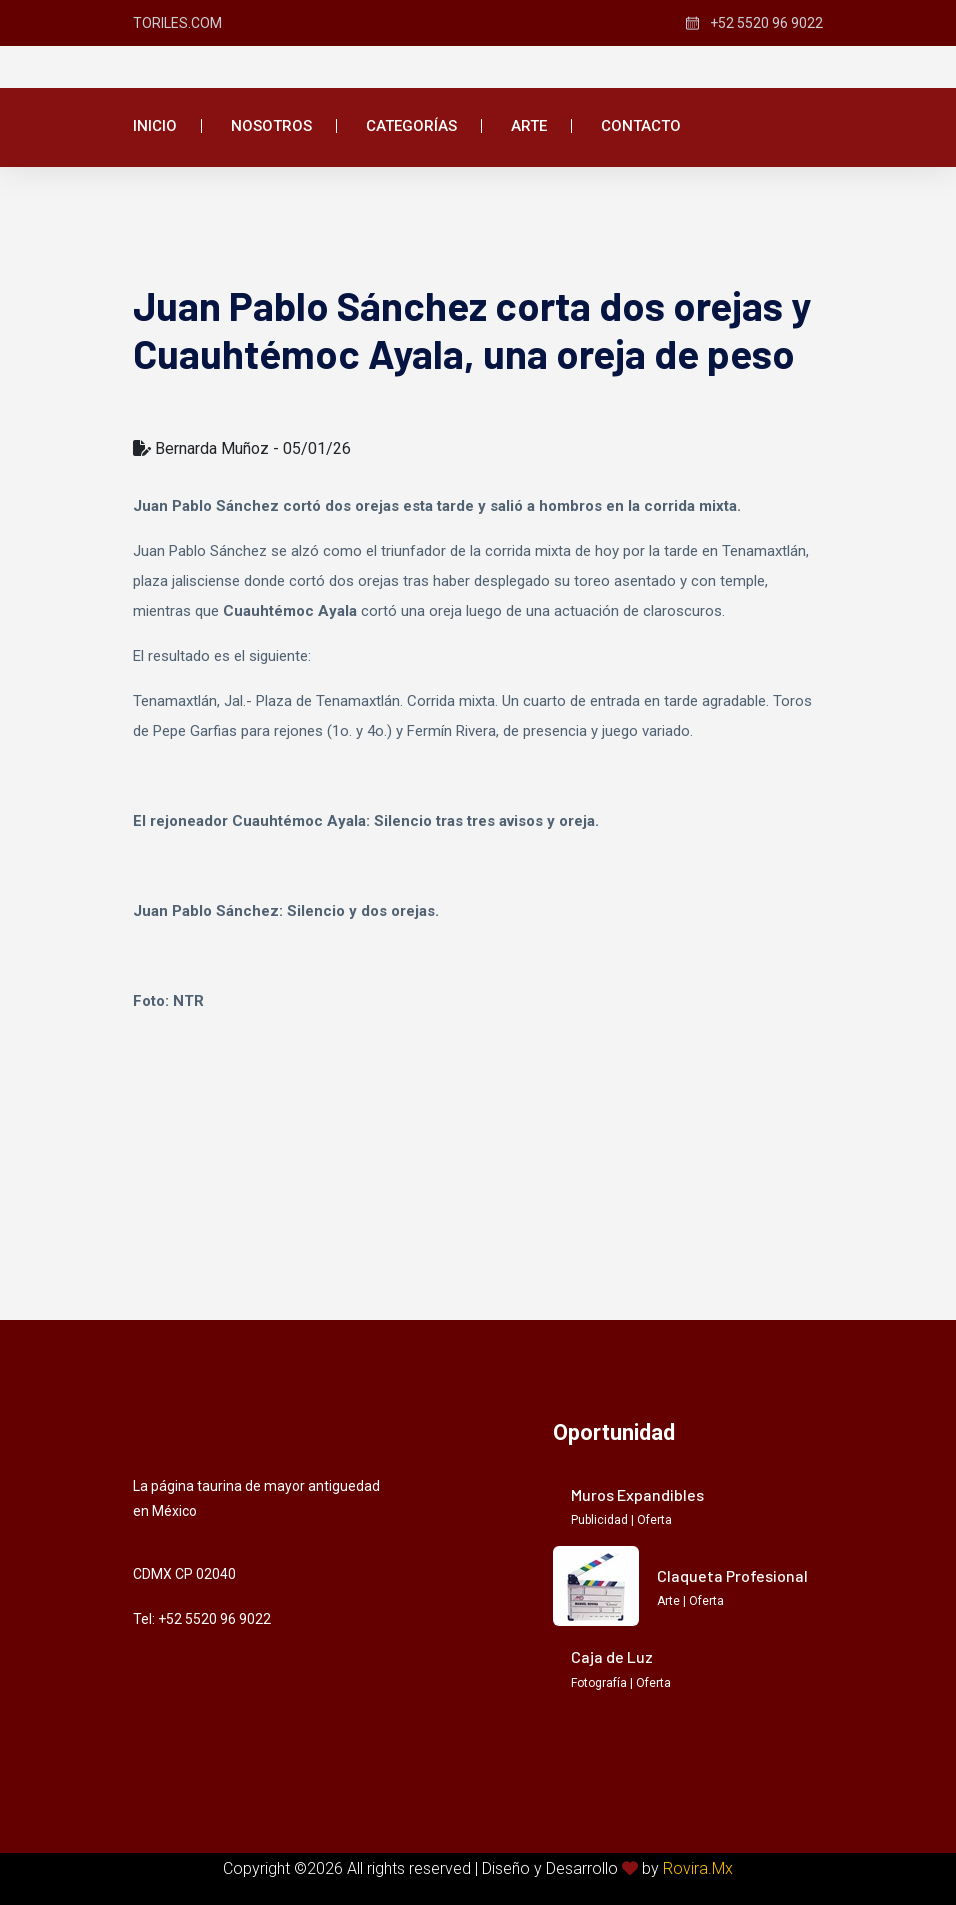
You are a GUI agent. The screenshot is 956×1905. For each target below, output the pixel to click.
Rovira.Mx (698, 1868)
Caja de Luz (612, 1656)
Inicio (155, 126)
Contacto (641, 126)
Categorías (411, 126)
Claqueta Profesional (732, 1575)
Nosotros (271, 126)
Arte (529, 126)
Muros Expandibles (637, 1494)
